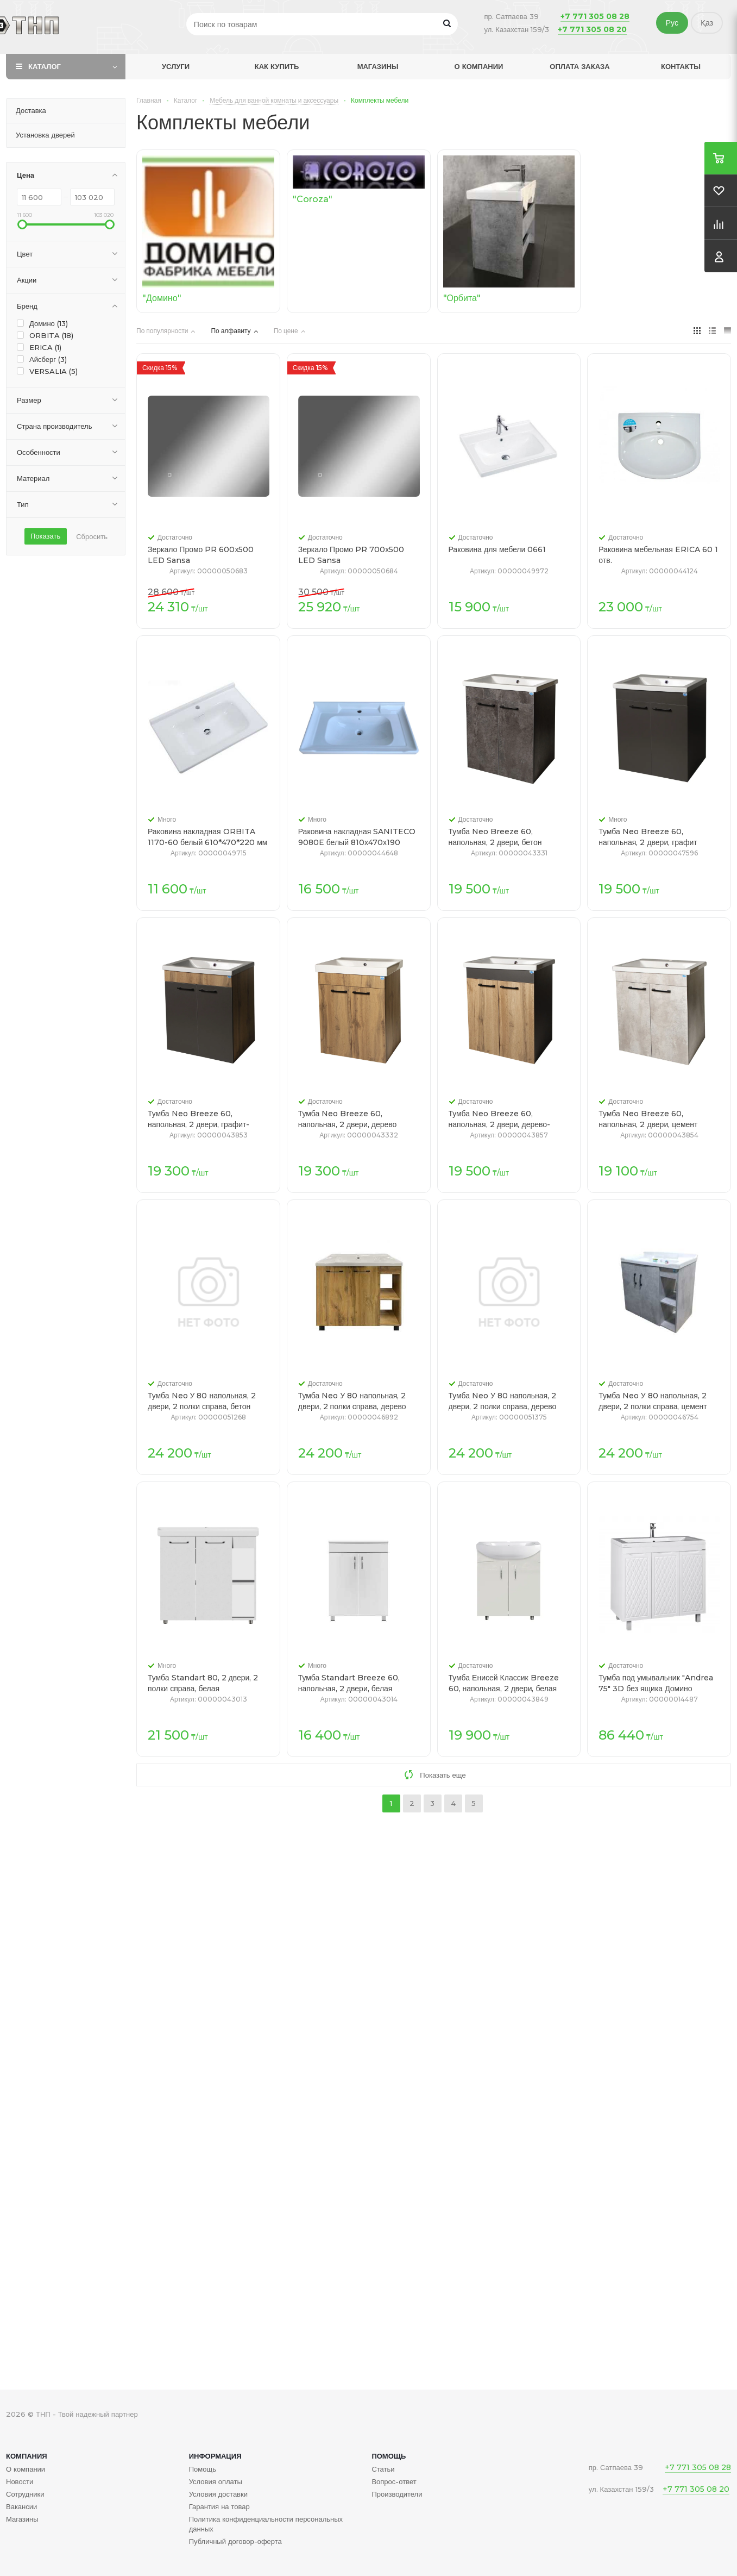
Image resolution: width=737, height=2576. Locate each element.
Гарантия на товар (219, 2506)
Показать (45, 536)
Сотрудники (25, 2494)
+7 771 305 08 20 (592, 29)
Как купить (277, 66)
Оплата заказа (579, 66)
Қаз (707, 23)
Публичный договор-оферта (235, 2541)
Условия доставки (218, 2494)
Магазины (378, 66)
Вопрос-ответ (393, 2481)
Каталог (44, 66)
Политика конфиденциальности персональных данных (266, 2524)
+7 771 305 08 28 (594, 16)
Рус (672, 23)
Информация (215, 2456)
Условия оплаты (215, 2481)
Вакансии (21, 2506)
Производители (396, 2494)
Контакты (681, 66)
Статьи (382, 2469)
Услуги (176, 66)
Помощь (388, 2456)
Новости (19, 2481)
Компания (26, 2456)
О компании (479, 66)
